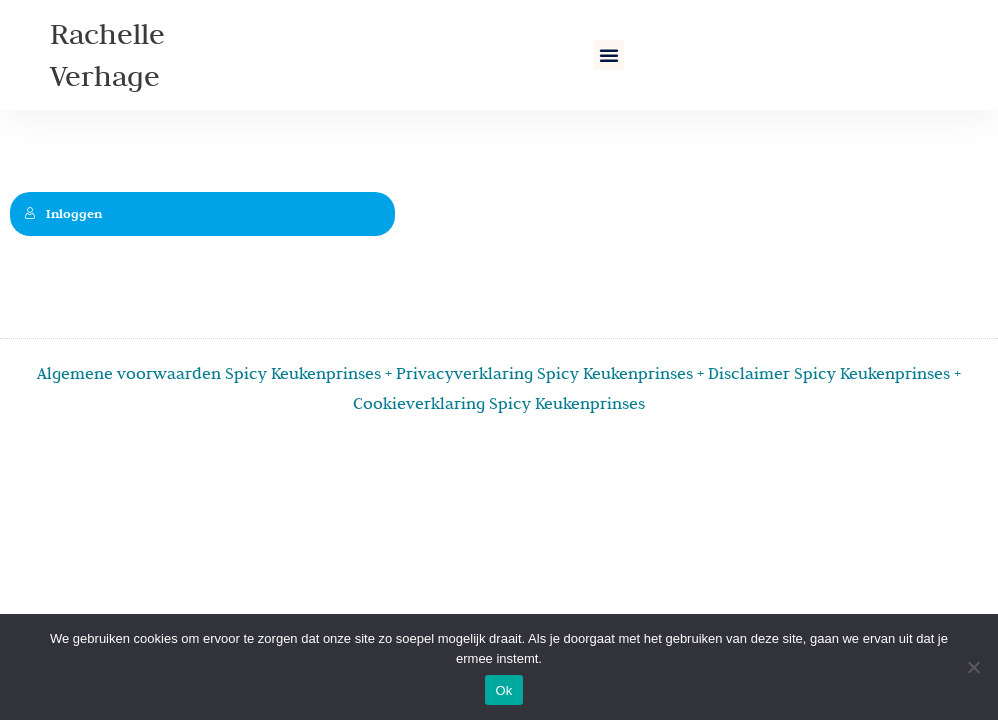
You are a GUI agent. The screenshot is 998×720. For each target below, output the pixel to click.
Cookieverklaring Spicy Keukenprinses (499, 403)
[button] (609, 55)
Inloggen (63, 213)
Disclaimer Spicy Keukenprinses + (834, 373)
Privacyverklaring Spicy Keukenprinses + (552, 373)
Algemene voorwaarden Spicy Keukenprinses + (216, 373)
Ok (503, 690)
